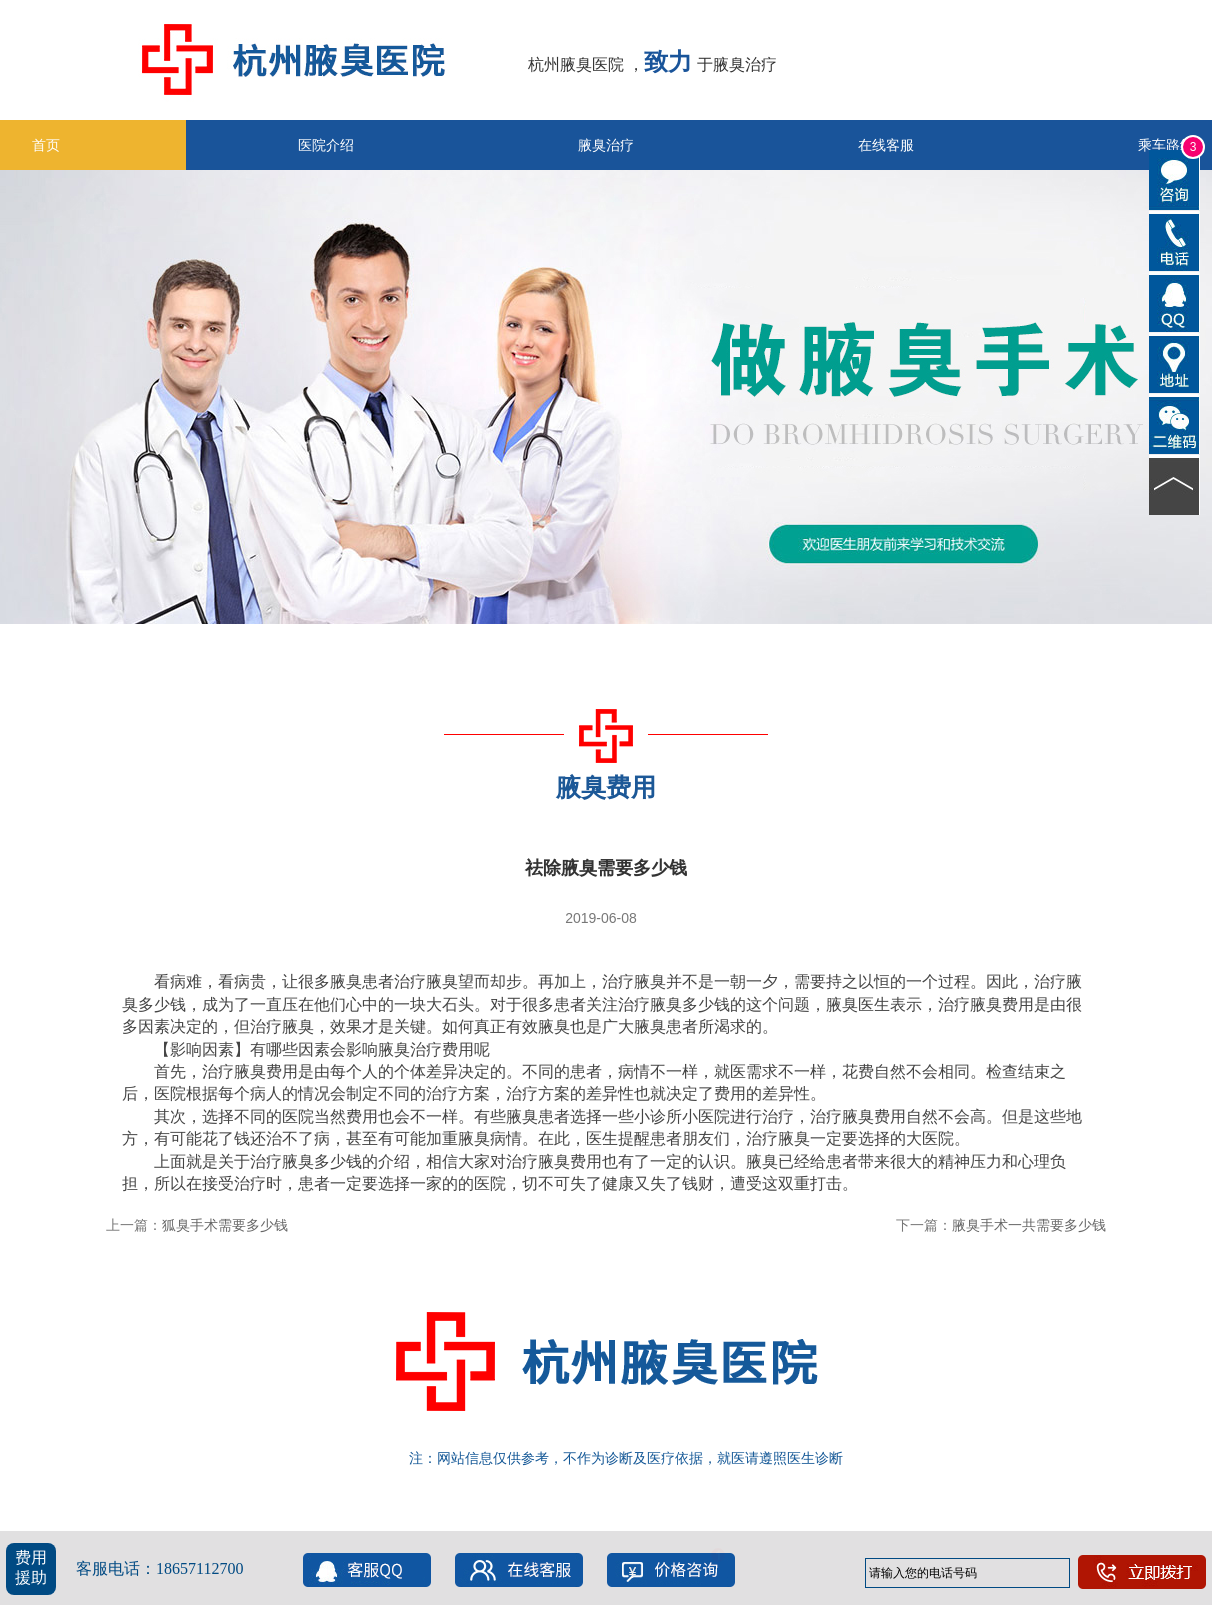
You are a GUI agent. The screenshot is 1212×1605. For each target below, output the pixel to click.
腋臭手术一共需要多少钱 (1029, 1225)
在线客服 (886, 145)
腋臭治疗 (606, 145)
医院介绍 (326, 145)
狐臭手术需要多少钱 (225, 1225)
